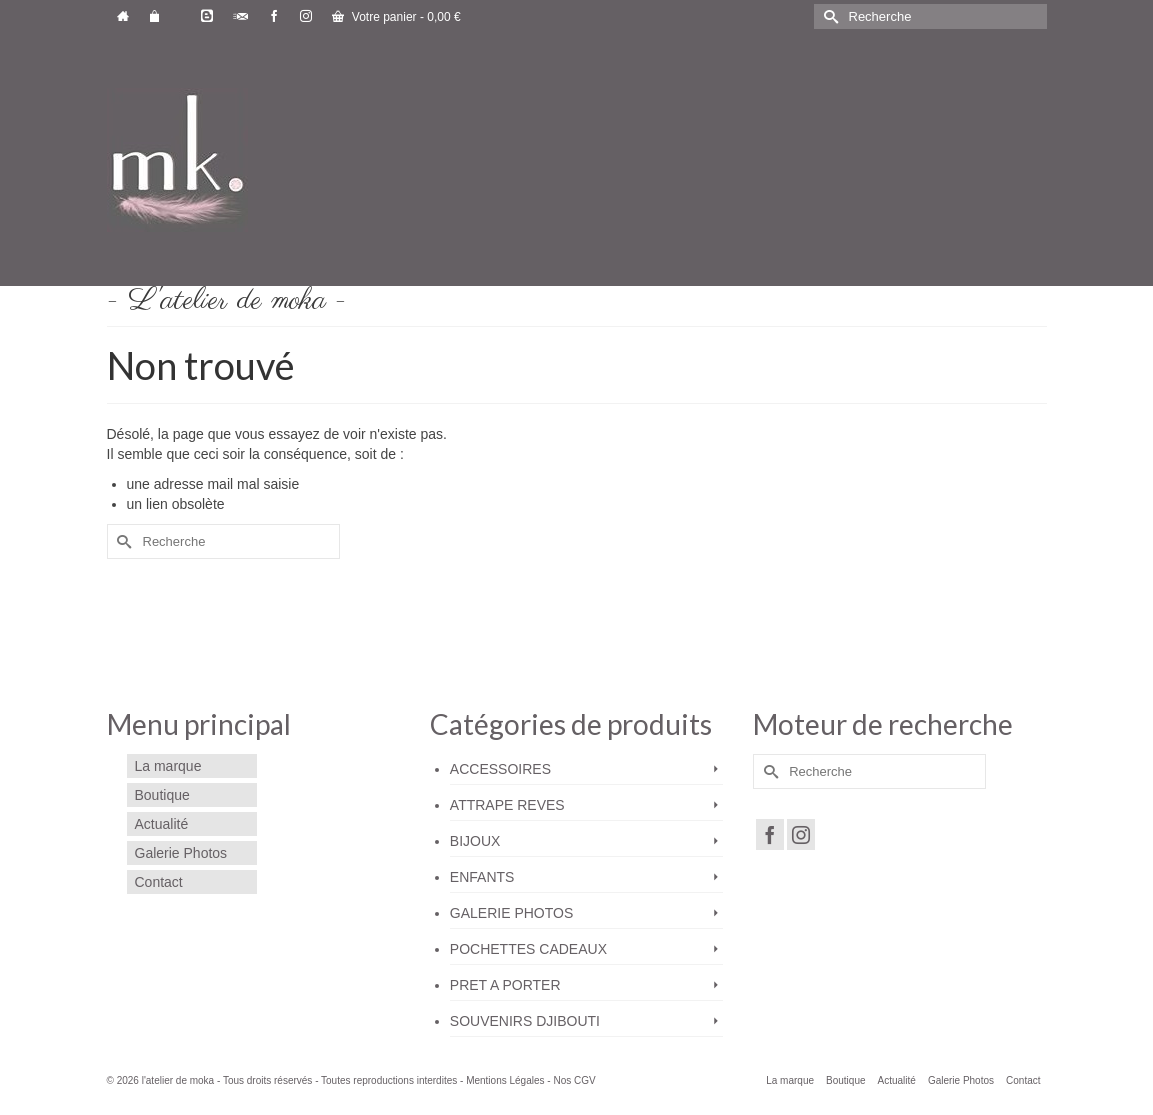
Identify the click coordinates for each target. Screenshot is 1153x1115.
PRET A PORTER (505, 985)
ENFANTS (482, 877)
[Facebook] (770, 834)
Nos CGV (574, 1080)
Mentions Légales (505, 1080)
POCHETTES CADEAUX (528, 949)
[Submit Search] (829, 16)
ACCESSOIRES (500, 769)
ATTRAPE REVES (507, 805)
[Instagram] (801, 834)
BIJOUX (475, 841)
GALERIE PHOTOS (511, 913)
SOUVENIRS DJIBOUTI (525, 1021)
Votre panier (396, 17)
